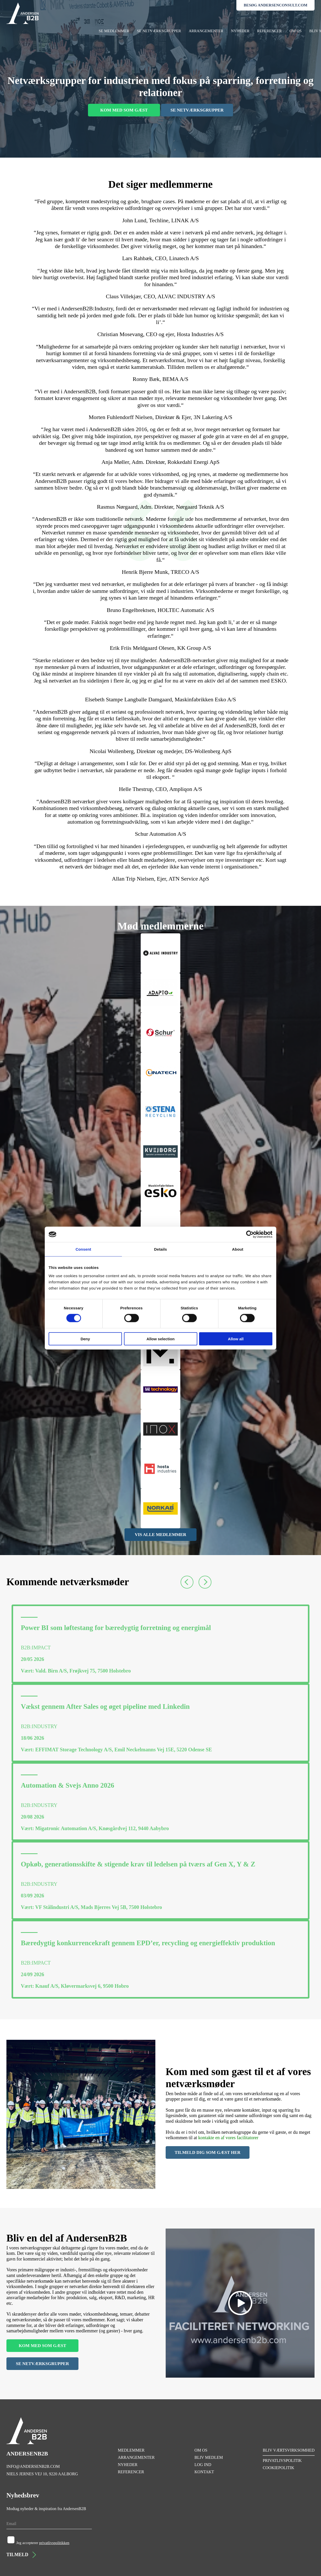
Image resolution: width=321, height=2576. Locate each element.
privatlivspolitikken (54, 2543)
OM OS (295, 31)
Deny (85, 1338)
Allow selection (160, 1338)
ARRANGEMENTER (206, 31)
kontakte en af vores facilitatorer (228, 2137)
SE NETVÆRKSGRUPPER (159, 31)
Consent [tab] (83, 1249)
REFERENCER (269, 31)
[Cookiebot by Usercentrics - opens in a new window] (249, 1234)
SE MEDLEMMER (114, 31)
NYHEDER (240, 31)
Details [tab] (160, 1249)
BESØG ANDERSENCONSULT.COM (275, 5)
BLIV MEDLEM (208, 2457)
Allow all (236, 1338)
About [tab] (237, 1249)
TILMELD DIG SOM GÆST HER (207, 2152)
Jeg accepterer (42, 2543)
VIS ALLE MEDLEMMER (160, 1534)
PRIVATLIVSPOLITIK (282, 2460)
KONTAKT (204, 2472)
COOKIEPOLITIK (278, 2468)
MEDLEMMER (131, 2450)
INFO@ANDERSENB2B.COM (33, 2466)
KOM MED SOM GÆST (124, 110)
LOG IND (202, 2464)
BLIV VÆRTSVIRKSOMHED (289, 2450)
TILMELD (21, 2555)
